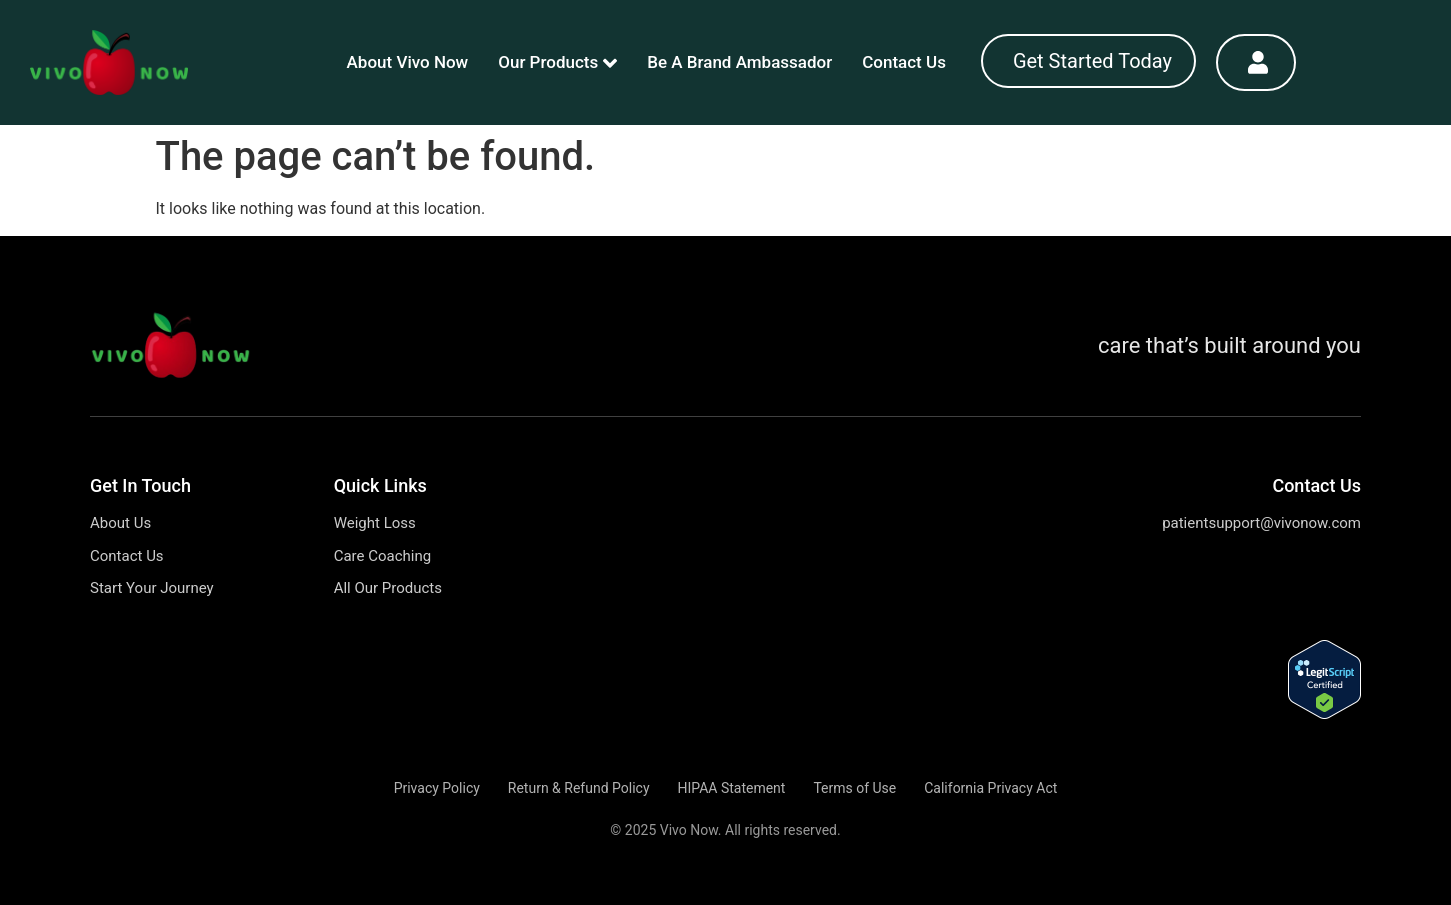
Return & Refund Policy (579, 788)
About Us (120, 523)
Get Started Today (1092, 61)
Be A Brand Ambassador (739, 62)
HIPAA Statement (731, 788)
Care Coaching (383, 556)
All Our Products (388, 588)
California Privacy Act (990, 788)
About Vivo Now (408, 62)
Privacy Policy (437, 788)
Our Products (557, 63)
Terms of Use (854, 788)
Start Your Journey (152, 588)
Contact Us (904, 62)
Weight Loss (375, 523)
